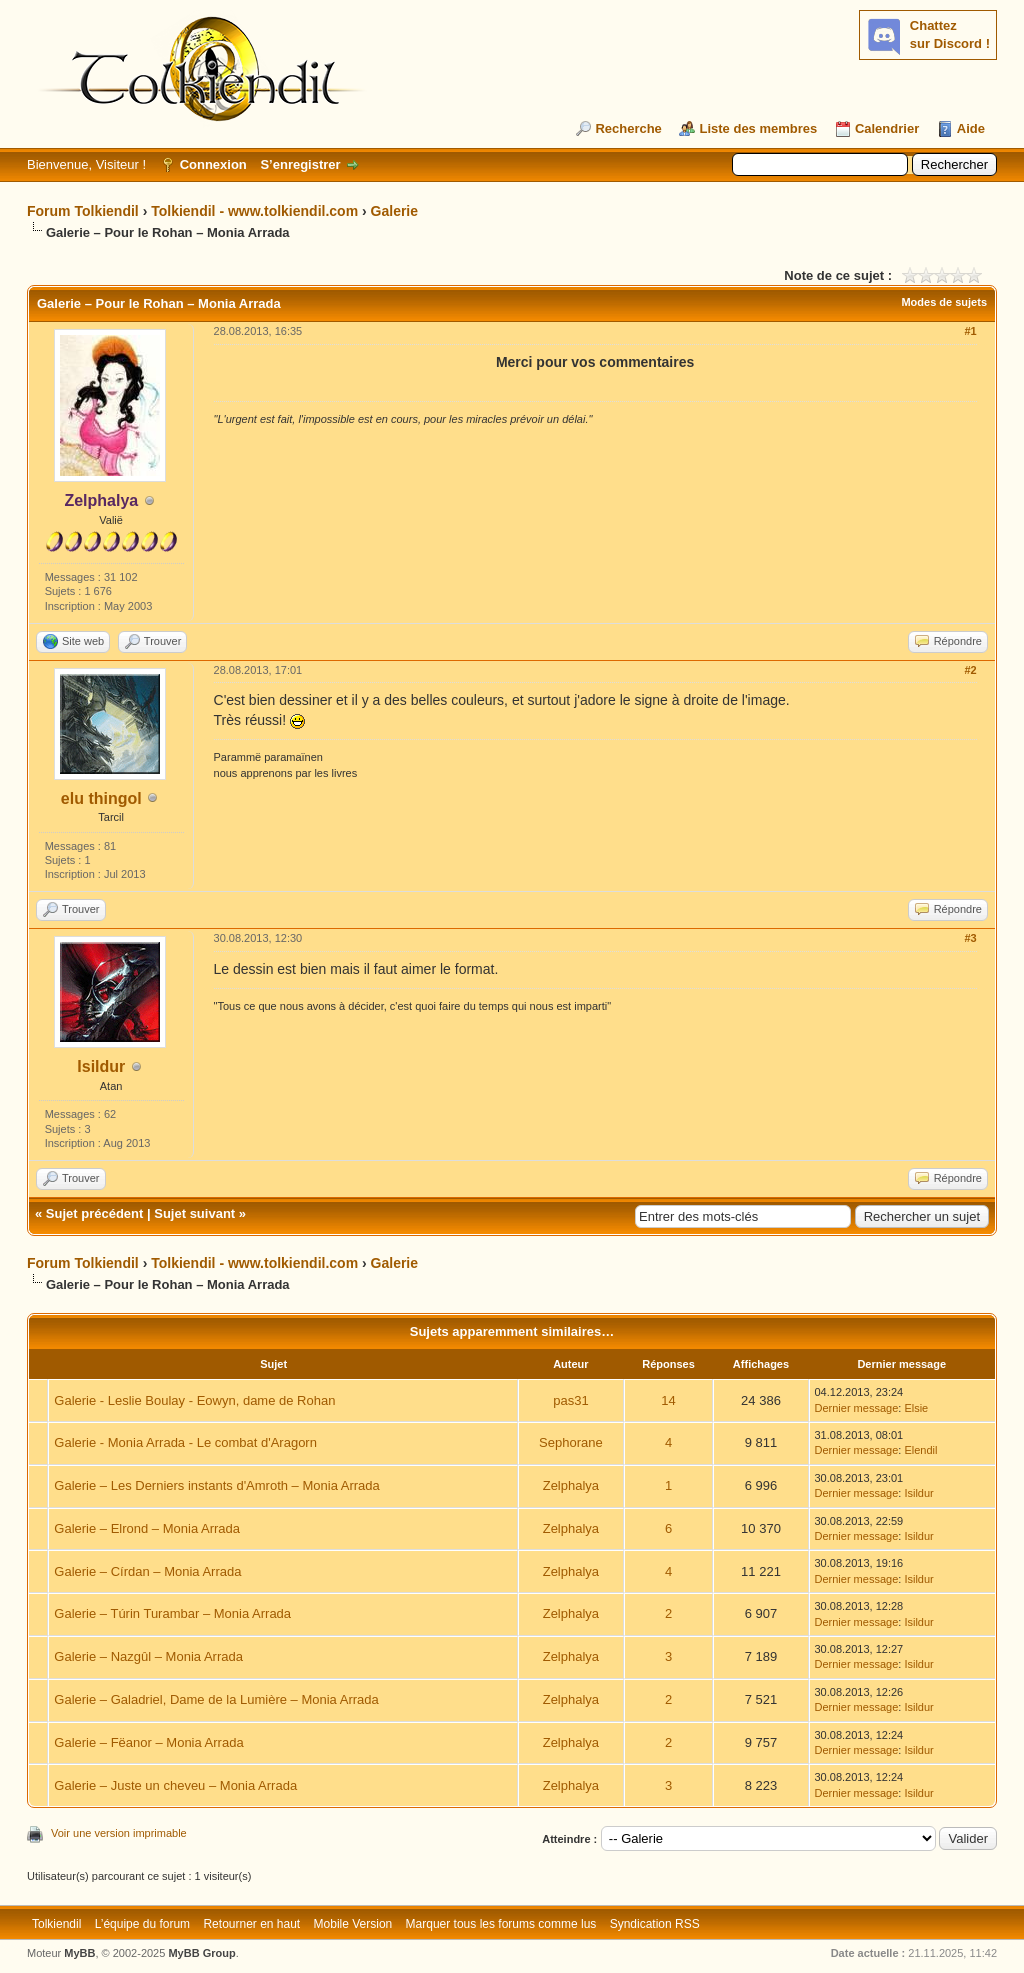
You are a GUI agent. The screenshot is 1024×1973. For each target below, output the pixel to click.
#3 (970, 938)
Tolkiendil (56, 1924)
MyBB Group (201, 1953)
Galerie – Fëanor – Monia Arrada (148, 1742)
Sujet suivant (194, 1213)
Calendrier (887, 128)
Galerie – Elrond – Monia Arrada (147, 1528)
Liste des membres (758, 128)
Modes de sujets (944, 302)
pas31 (570, 1400)
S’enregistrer (300, 164)
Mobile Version (353, 1924)
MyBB (79, 1953)
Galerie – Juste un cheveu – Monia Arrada (175, 1785)
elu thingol (101, 798)
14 (668, 1400)
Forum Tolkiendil (83, 211)
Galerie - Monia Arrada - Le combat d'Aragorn (185, 1442)
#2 (970, 670)
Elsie (916, 1408)
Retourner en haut (251, 1924)
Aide (971, 128)
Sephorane (571, 1442)
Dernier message (857, 1408)
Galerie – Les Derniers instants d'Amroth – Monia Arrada (216, 1485)
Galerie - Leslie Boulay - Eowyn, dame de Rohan (194, 1400)
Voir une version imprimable (119, 1833)
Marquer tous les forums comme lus (501, 1924)
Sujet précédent (95, 1213)
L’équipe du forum (142, 1924)
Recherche (628, 128)
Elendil (920, 1450)
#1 (970, 331)
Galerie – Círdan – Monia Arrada (147, 1571)
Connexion (213, 164)
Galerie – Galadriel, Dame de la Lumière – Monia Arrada (216, 1699)
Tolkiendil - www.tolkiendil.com (254, 211)
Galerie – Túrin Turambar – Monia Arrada (172, 1613)
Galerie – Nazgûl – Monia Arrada (148, 1656)
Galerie (394, 211)
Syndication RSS (655, 1924)
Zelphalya (571, 1485)
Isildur (101, 1066)
